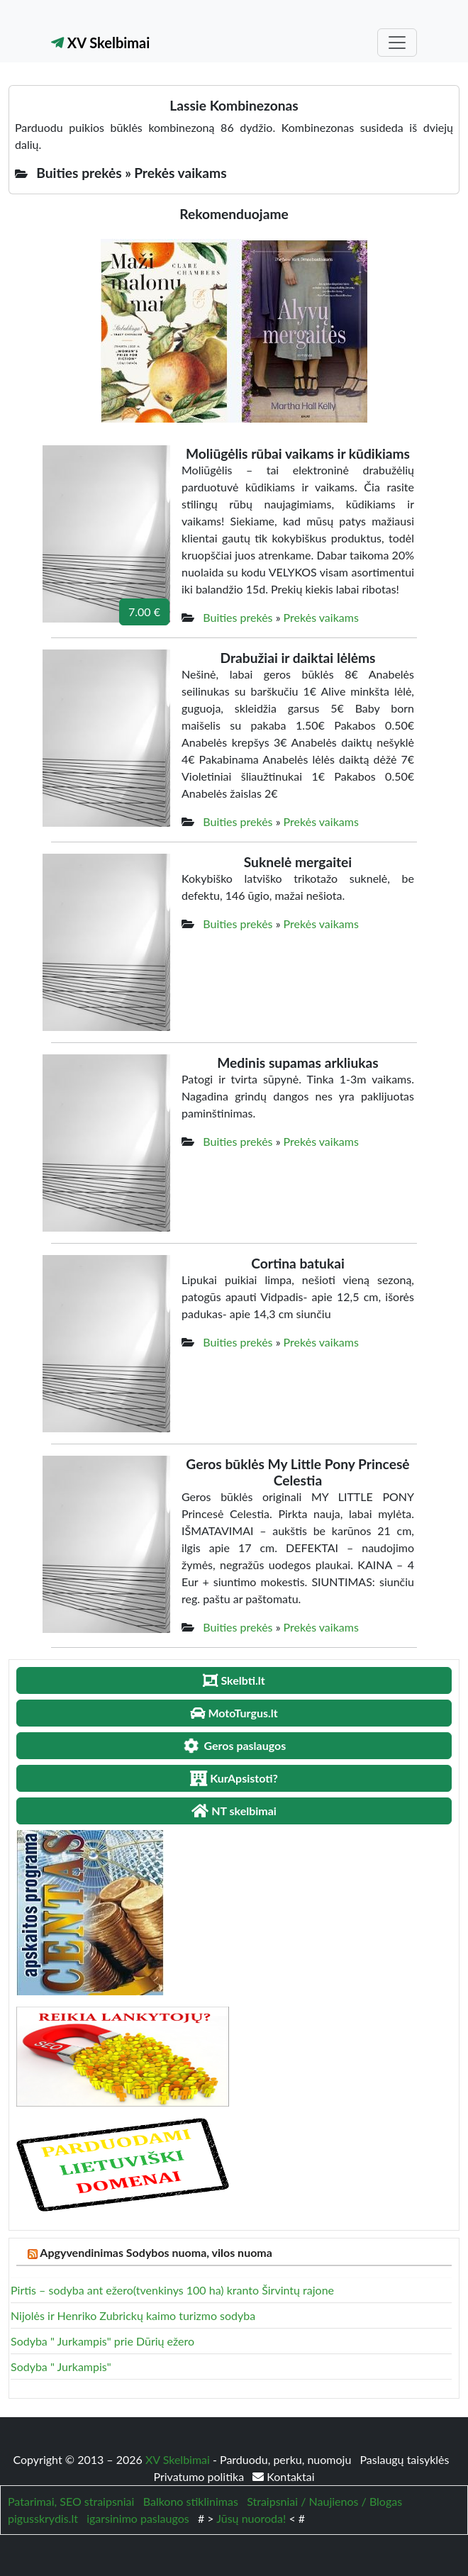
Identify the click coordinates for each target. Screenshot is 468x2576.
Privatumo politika (200, 2476)
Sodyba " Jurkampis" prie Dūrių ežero (102, 2341)
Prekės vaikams (321, 617)
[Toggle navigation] (397, 42)
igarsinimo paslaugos (138, 2518)
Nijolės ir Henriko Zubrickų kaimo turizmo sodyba (133, 2315)
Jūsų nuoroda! (251, 2518)
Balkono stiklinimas (190, 2501)
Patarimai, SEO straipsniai (71, 2501)
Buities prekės (237, 617)
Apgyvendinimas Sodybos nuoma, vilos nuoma (156, 2252)
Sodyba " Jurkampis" (61, 2366)
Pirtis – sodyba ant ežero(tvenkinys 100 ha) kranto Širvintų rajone (172, 2290)
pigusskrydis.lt (43, 2518)
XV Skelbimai (100, 42)
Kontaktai (283, 2476)
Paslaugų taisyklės (404, 2459)
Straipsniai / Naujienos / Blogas (324, 2501)
